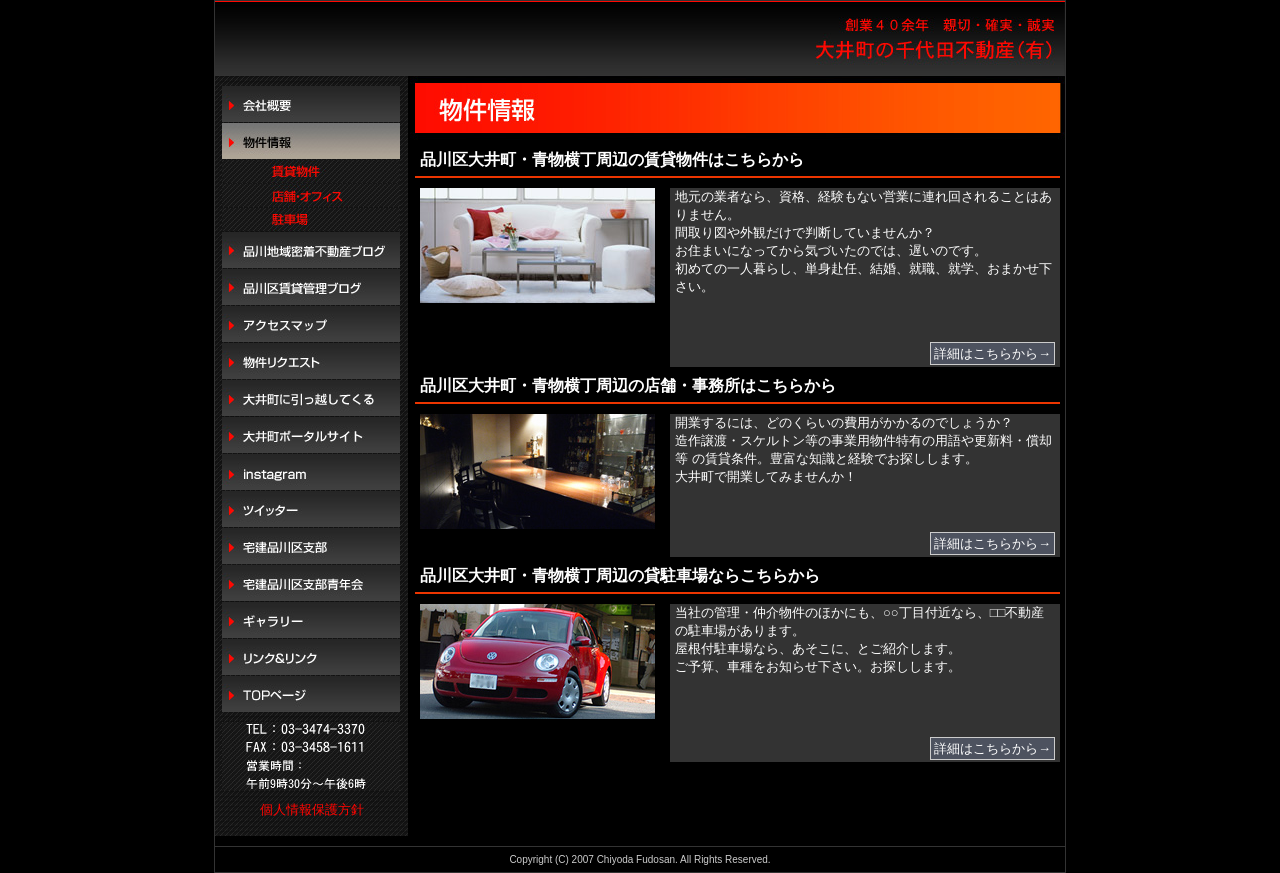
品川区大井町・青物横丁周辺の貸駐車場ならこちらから (620, 575)
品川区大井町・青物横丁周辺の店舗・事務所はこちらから (628, 385)
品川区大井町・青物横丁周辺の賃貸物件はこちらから (612, 159)
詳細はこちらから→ (992, 353)
